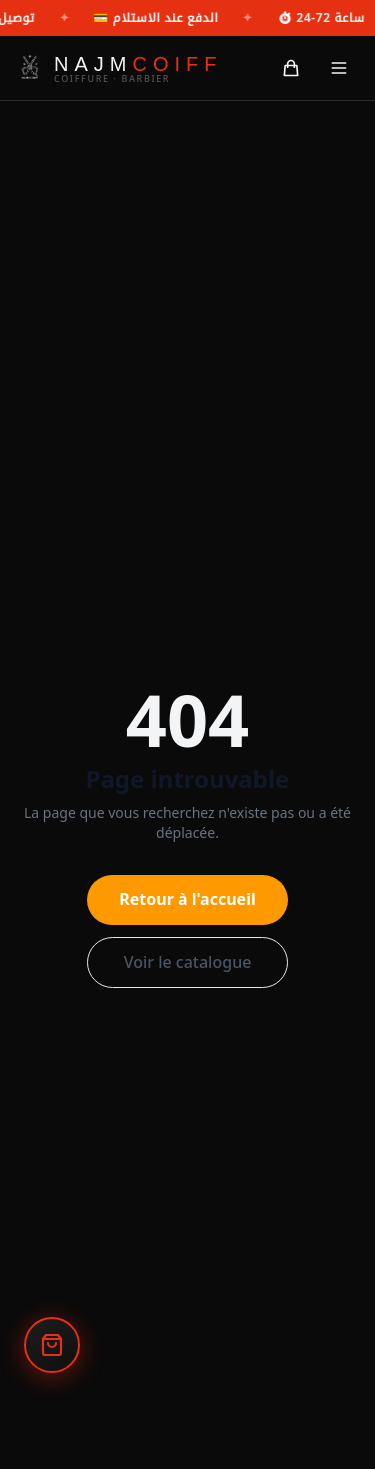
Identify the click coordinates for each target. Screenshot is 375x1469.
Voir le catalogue (188, 962)
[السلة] (291, 68)
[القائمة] (339, 68)
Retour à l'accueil (187, 899)
